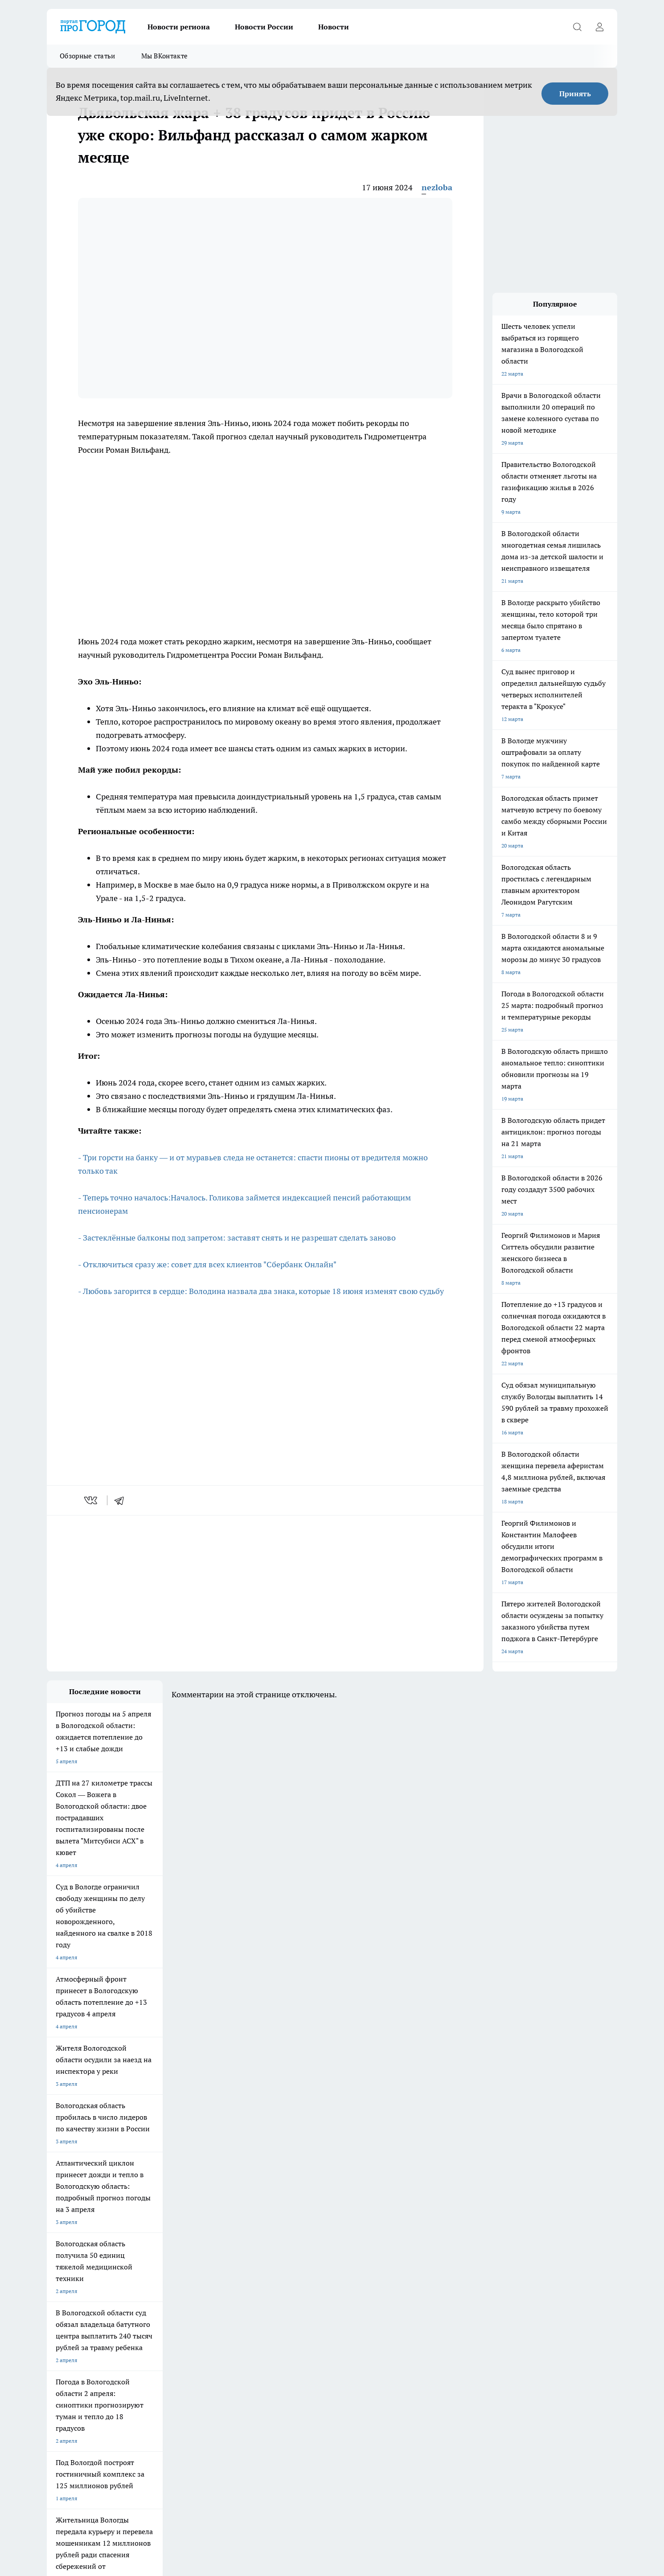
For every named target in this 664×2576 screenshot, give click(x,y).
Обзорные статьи (87, 56)
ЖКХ (53, 2330)
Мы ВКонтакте (164, 56)
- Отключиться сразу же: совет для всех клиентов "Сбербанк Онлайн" (207, 1264)
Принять (575, 93)
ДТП (52, 2319)
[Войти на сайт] (599, 27)
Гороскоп (171, 2319)
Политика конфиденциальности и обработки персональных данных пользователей (470, 2489)
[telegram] (122, 1500)
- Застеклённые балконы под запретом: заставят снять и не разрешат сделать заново (237, 1238)
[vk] (91, 1500)
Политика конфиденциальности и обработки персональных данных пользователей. (202, 2339)
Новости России (264, 26)
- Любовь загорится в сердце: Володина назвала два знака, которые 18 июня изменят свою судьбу (261, 1291)
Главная (281, 2330)
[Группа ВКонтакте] (437, 2283)
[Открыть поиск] (577, 27)
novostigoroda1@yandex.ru (156, 2407)
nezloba (437, 187)
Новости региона (179, 26)
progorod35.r (106, 2382)
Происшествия (290, 2319)
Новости (333, 26)
